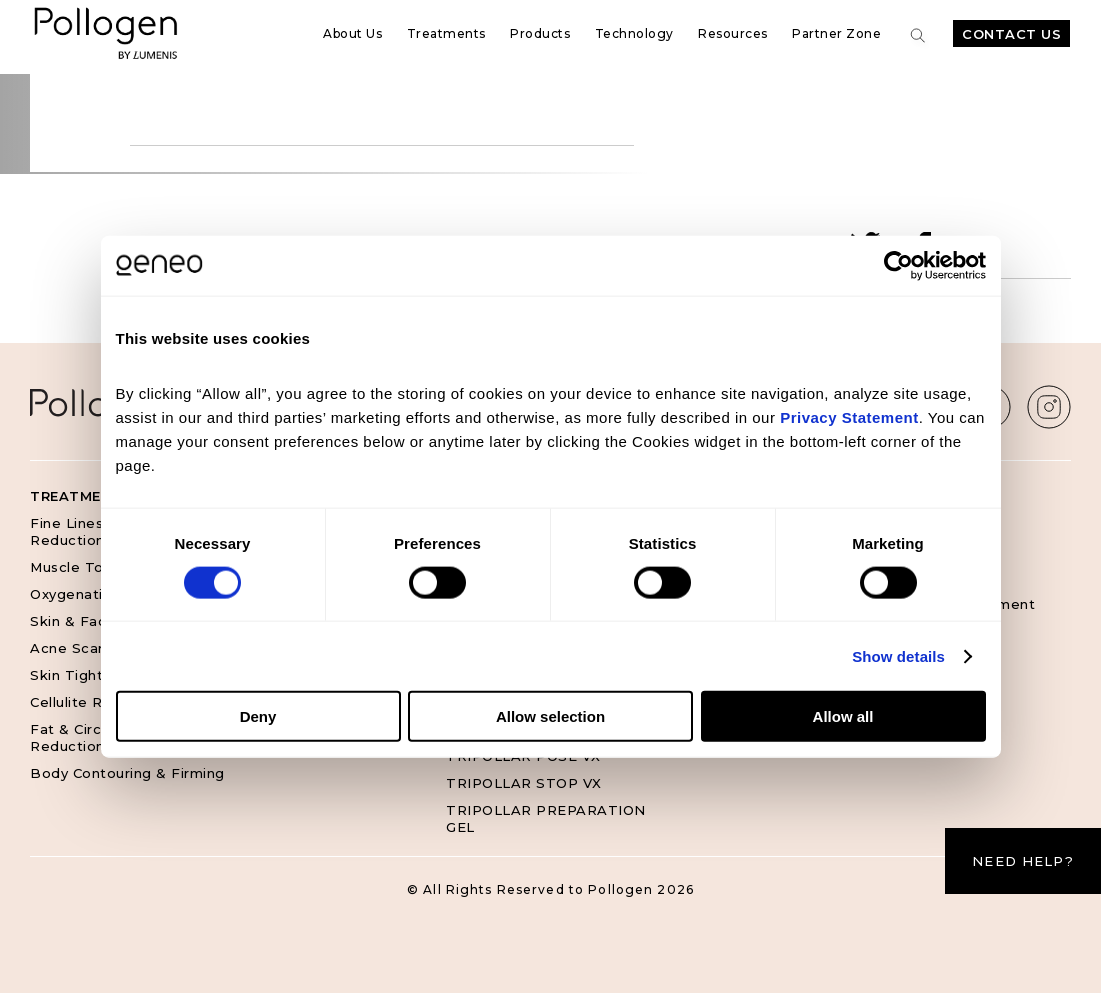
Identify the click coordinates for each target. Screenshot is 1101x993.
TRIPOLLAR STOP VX (524, 783)
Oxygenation (75, 594)
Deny (258, 716)
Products (540, 33)
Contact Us (1011, 34)
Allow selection (550, 716)
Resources (733, 33)
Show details (898, 655)
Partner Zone (836, 33)
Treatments (446, 33)
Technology (634, 33)
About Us (352, 33)
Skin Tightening (86, 675)
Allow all (843, 716)
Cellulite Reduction (98, 702)
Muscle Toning (82, 567)
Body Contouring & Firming (127, 773)
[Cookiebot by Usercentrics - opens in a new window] (898, 265)
